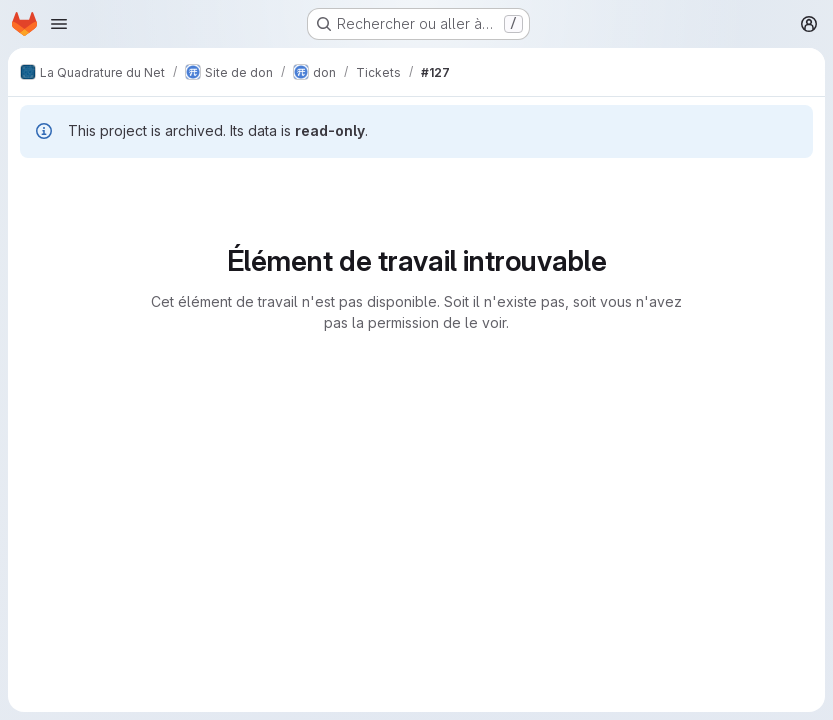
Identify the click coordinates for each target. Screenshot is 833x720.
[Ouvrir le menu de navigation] (59, 24)
